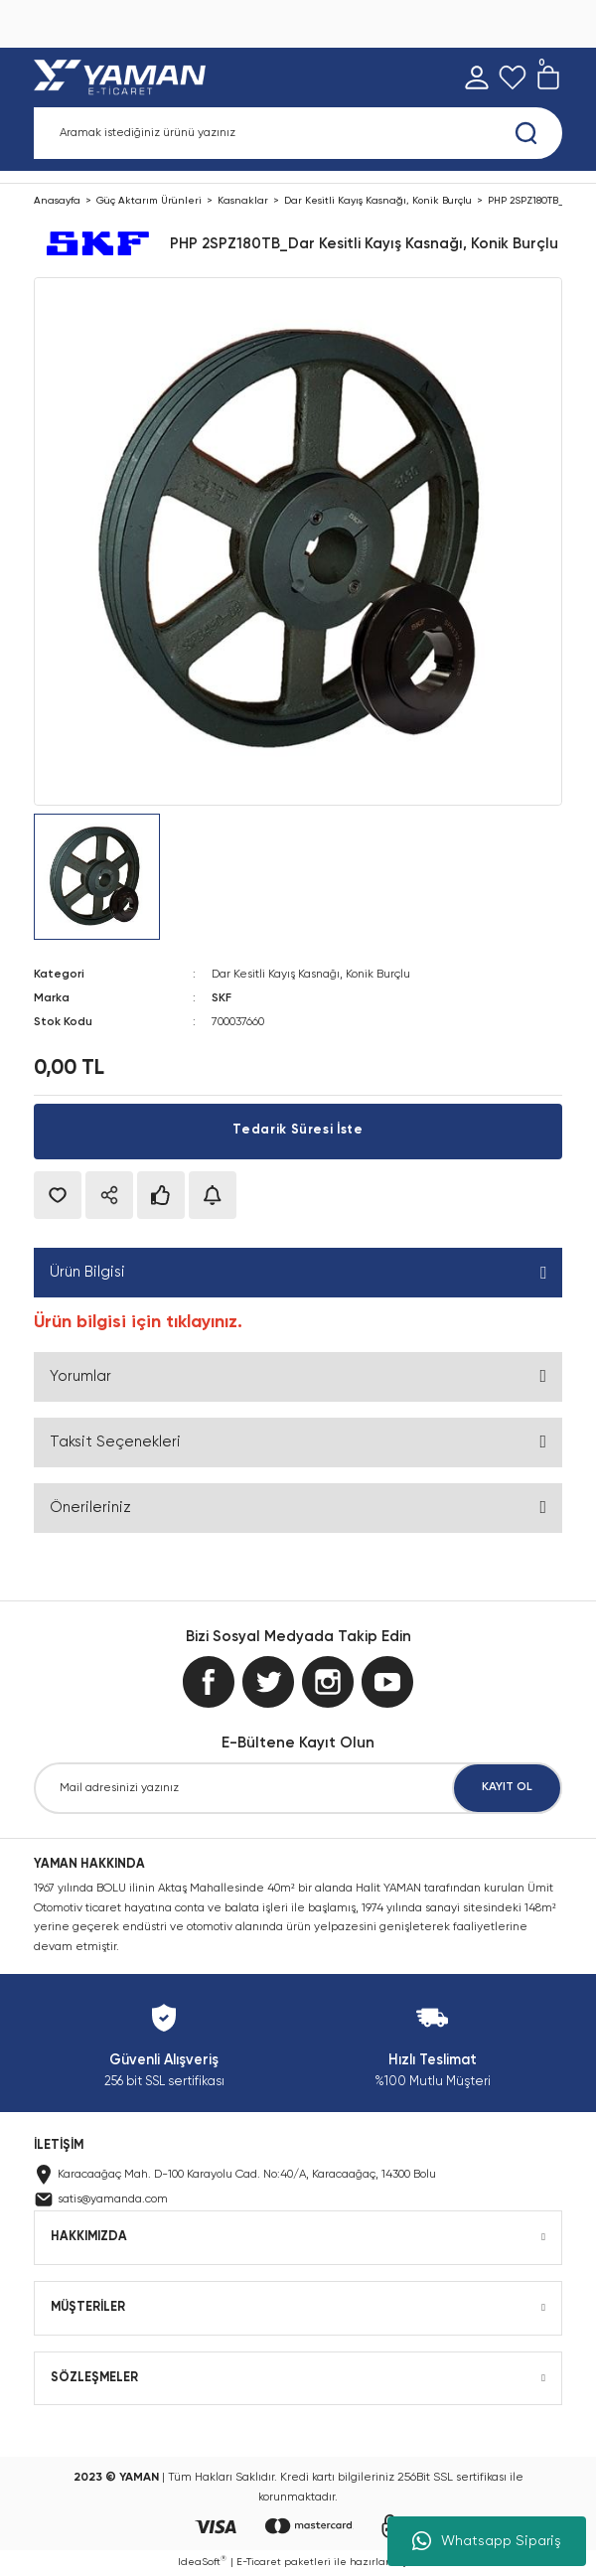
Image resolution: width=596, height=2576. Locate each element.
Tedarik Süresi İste (297, 1130)
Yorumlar (80, 1376)
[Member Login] (477, 77)
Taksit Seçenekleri (115, 1442)
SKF (221, 998)
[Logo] (124, 77)
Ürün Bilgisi (87, 1272)
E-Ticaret (258, 2562)
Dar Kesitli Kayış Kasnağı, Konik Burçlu (311, 975)
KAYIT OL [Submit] (507, 1787)
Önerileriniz (90, 1507)
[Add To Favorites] (57, 1195)
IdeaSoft (202, 2561)
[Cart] (548, 77)
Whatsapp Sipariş (486, 2541)
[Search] (298, 133)
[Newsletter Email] (298, 1788)
